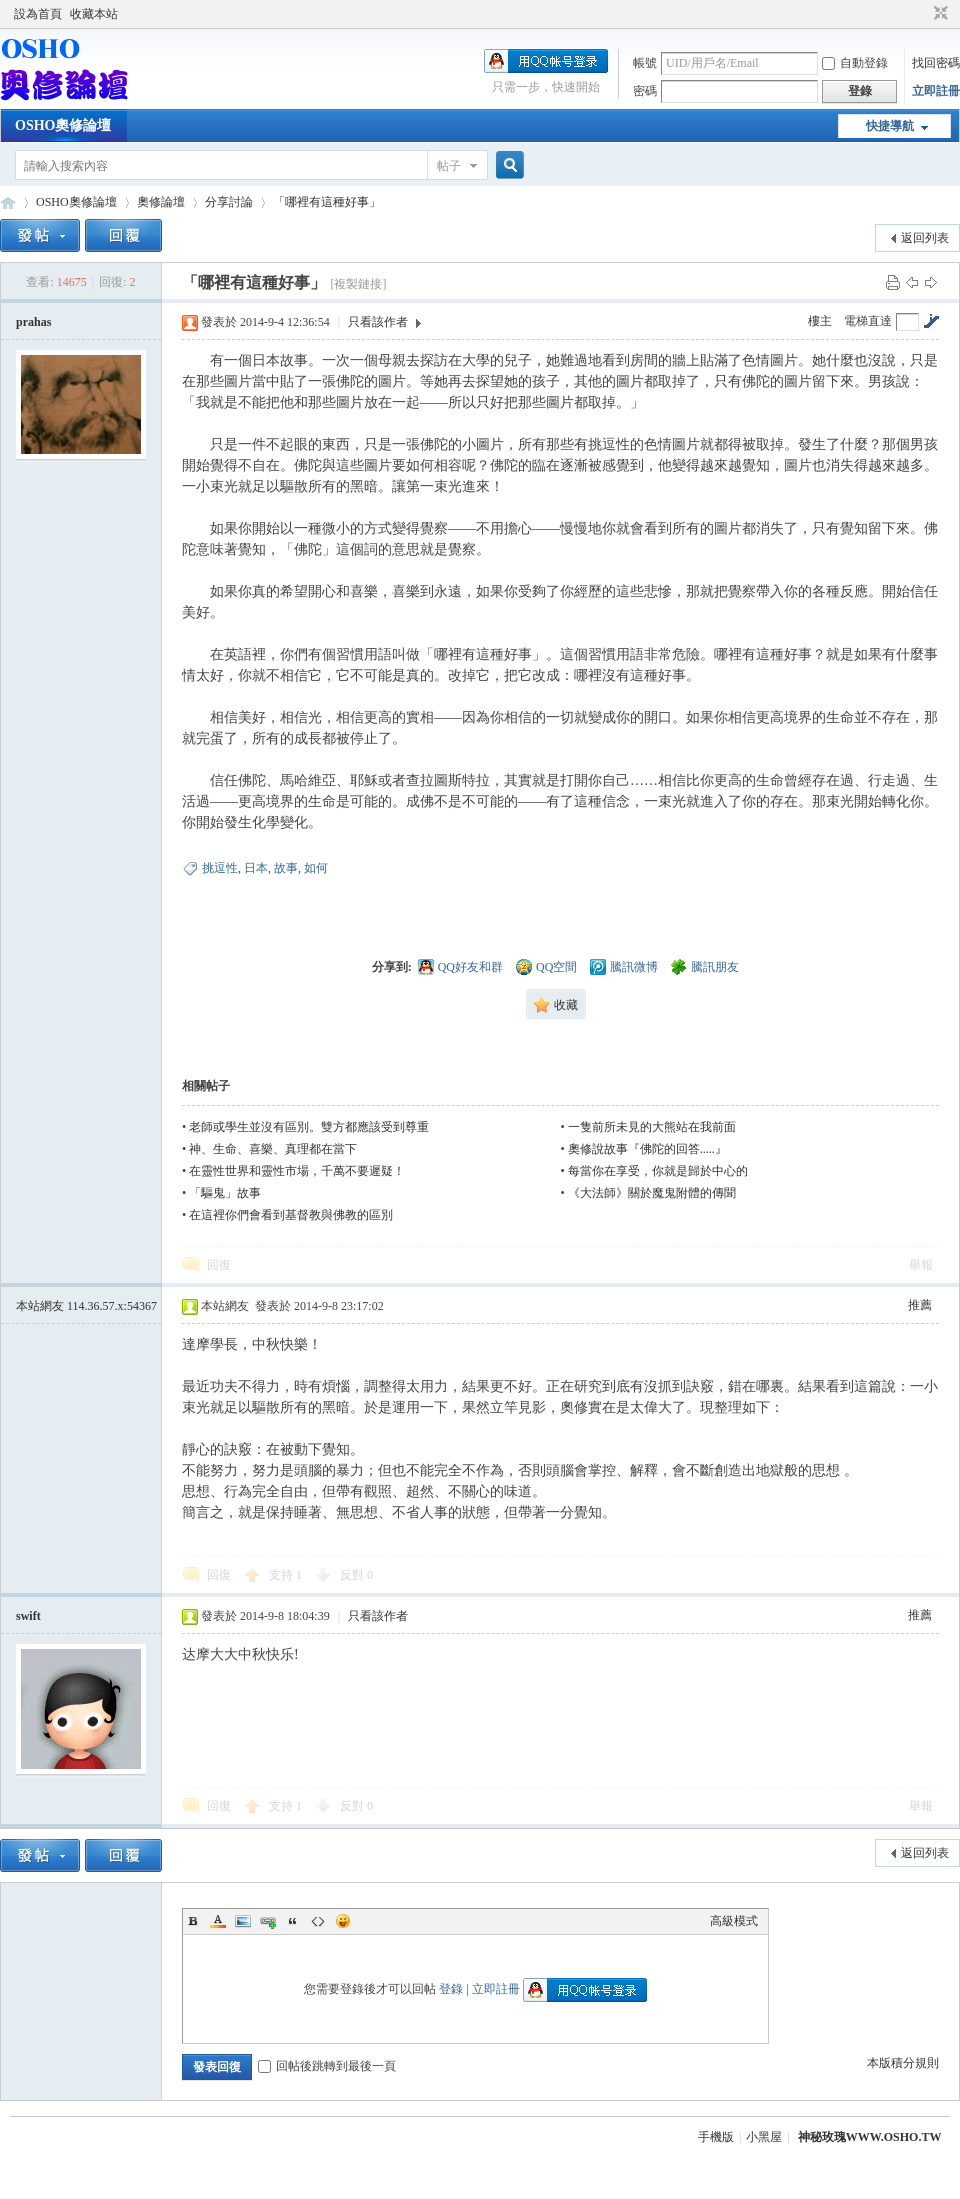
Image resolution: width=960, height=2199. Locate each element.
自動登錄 (855, 63)
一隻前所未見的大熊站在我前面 (652, 1127)
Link (268, 1921)
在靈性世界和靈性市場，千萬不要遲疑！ (297, 1171)
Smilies (343, 1921)
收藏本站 (94, 14)
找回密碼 (936, 63)
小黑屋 (764, 2137)
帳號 (645, 63)
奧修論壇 (161, 202)
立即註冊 (936, 91)
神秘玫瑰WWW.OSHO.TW (870, 2137)
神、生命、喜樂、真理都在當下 (273, 1149)
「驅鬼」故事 (225, 1193)
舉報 (921, 1265)
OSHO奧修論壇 (63, 125)
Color (218, 1921)
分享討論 (229, 202)
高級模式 (734, 1921)
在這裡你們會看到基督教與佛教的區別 (291, 1215)
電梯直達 (868, 321)
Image (243, 1921)
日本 (256, 868)
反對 (356, 1575)
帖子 (449, 166)
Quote (293, 1921)
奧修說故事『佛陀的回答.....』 (647, 1149)
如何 (316, 868)
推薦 (920, 1305)
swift (28, 1616)
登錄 (451, 1989)
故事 (286, 868)
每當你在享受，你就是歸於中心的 (658, 1171)
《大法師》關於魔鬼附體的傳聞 (652, 1193)
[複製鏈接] (358, 284)
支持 (285, 1575)
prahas (33, 322)
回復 (219, 1265)
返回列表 (925, 238)
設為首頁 (38, 14)
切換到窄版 (938, 14)
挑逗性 (220, 868)
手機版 (716, 2137)
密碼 (645, 91)
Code (318, 1921)
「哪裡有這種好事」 (327, 202)
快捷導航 (890, 126)
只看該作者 (378, 322)
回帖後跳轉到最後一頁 (327, 2066)
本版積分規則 (903, 2063)
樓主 (820, 321)
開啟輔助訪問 (922, 14)
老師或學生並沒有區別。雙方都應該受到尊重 (309, 1127)
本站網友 (86, 1306)
